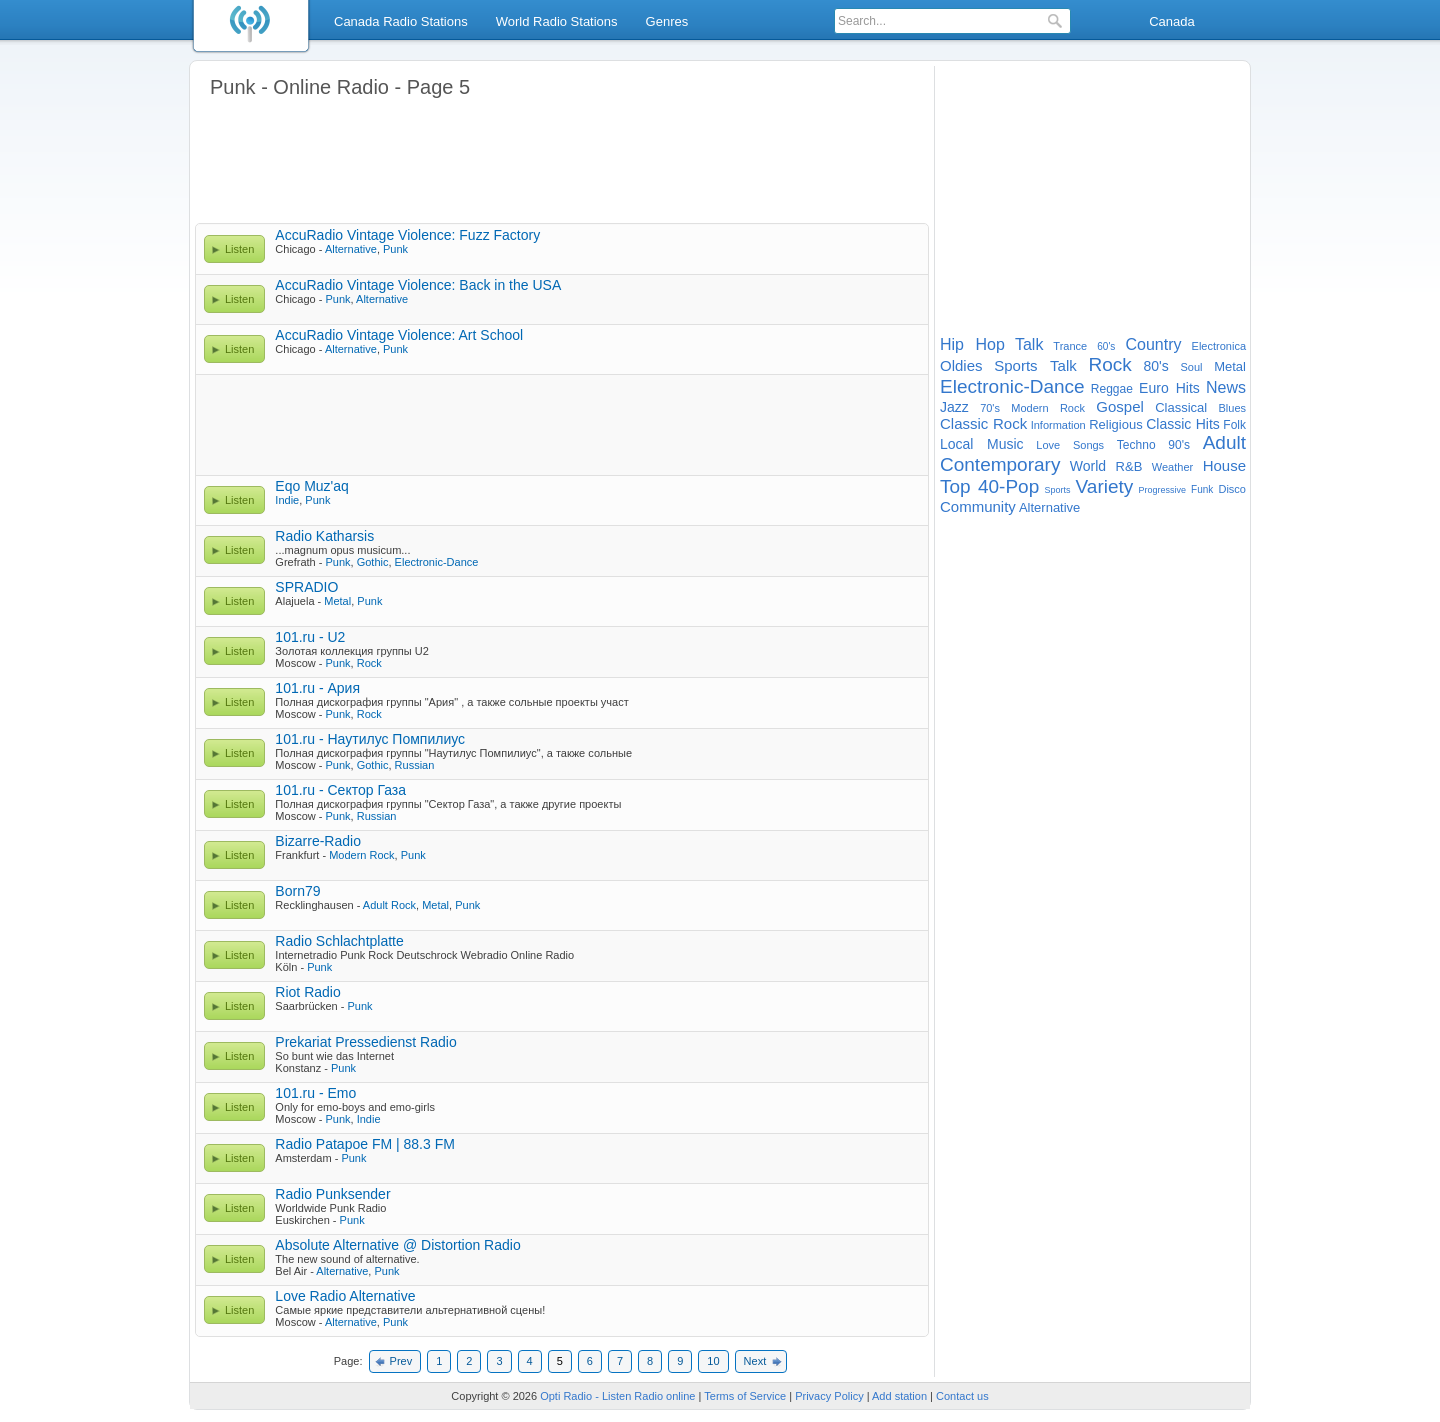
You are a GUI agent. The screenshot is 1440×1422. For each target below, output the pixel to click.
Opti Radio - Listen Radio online (617, 1396)
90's (1179, 445)
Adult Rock (389, 905)
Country (1153, 344)
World (1088, 466)
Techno (1136, 445)
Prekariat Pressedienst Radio (365, 1042)
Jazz (954, 407)
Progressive (1162, 490)
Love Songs (1070, 445)
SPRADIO (306, 587)
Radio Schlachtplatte (339, 941)
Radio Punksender (332, 1194)
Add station (899, 1396)
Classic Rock (983, 423)
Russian (415, 765)
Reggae (1112, 389)
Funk (1202, 489)
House (1224, 465)
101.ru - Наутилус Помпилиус (370, 739)
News (1226, 387)
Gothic (373, 562)
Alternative (351, 249)
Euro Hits (1169, 388)
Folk (1234, 425)
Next (755, 1361)
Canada (1172, 21)
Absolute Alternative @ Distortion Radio (397, 1245)
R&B (1129, 466)
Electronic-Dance (437, 562)
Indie (287, 500)
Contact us (962, 1396)
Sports (1057, 490)
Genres (667, 21)
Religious (1115, 424)
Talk (1029, 344)
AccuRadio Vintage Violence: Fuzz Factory (407, 235)
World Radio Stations (557, 21)
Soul (1191, 367)
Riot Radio (307, 992)
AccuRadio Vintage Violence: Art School (399, 335)
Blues (1233, 408)
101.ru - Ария (317, 688)
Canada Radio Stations (401, 21)
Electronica (1219, 346)
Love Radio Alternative (345, 1296)
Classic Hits (1183, 424)
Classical (1181, 407)
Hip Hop (972, 344)
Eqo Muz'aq (312, 486)
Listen (239, 249)
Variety (1105, 486)
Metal (337, 601)
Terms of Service (745, 1396)
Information (1058, 425)
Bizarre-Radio (318, 841)
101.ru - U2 (310, 637)
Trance (1070, 346)
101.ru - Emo (315, 1093)
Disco (1232, 489)
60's (1106, 346)
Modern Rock (361, 855)
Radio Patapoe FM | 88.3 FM (365, 1144)
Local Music (982, 444)
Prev (401, 1361)
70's (990, 408)
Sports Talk (1035, 365)
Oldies (961, 365)
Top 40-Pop (989, 486)
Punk (395, 249)
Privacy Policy (829, 1396)
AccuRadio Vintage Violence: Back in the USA (418, 285)
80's (1156, 366)
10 (713, 1361)
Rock (369, 663)
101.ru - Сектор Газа (340, 790)
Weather (1172, 467)
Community (978, 506)
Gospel (1120, 406)
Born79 (297, 891)
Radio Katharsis (324, 536)
